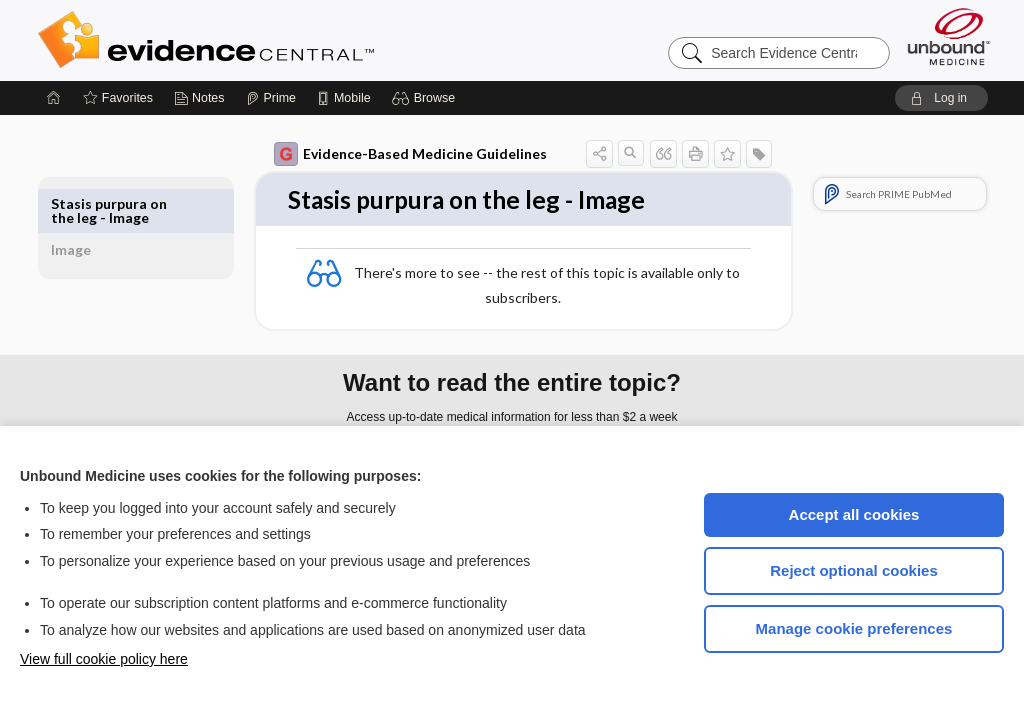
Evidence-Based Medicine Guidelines (387, 154)
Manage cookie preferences (854, 628)
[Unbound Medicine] (949, 36)
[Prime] (271, 98)
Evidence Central (286, 40)
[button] (426, 98)
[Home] (54, 98)
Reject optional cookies (854, 570)
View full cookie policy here (104, 659)
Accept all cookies (854, 514)
